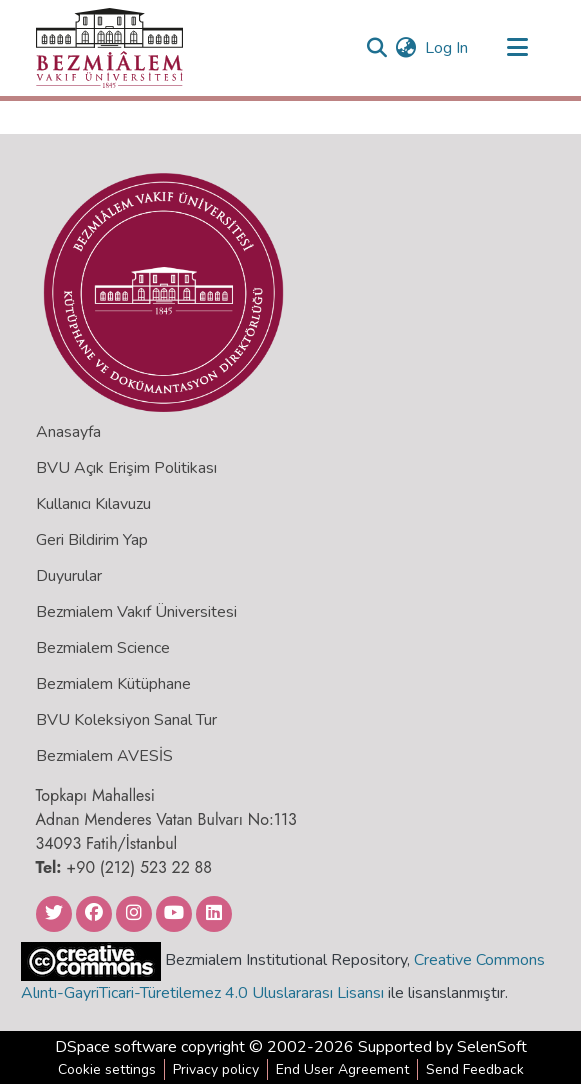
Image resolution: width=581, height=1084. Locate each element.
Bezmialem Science (103, 648)
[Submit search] (377, 48)
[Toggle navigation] (518, 48)
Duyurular (69, 576)
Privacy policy (216, 1069)
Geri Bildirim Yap (92, 540)
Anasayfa (68, 432)
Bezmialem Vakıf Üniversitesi (136, 612)
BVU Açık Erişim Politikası (126, 468)
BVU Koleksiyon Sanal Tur (126, 720)
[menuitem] (406, 48)
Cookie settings (107, 1069)
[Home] (109, 48)
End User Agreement (342, 1069)
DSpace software (116, 1047)
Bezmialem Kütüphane (113, 684)
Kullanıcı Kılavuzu (93, 504)
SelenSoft (492, 1047)
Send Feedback (475, 1069)
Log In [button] (447, 48)
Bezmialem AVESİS (104, 756)
